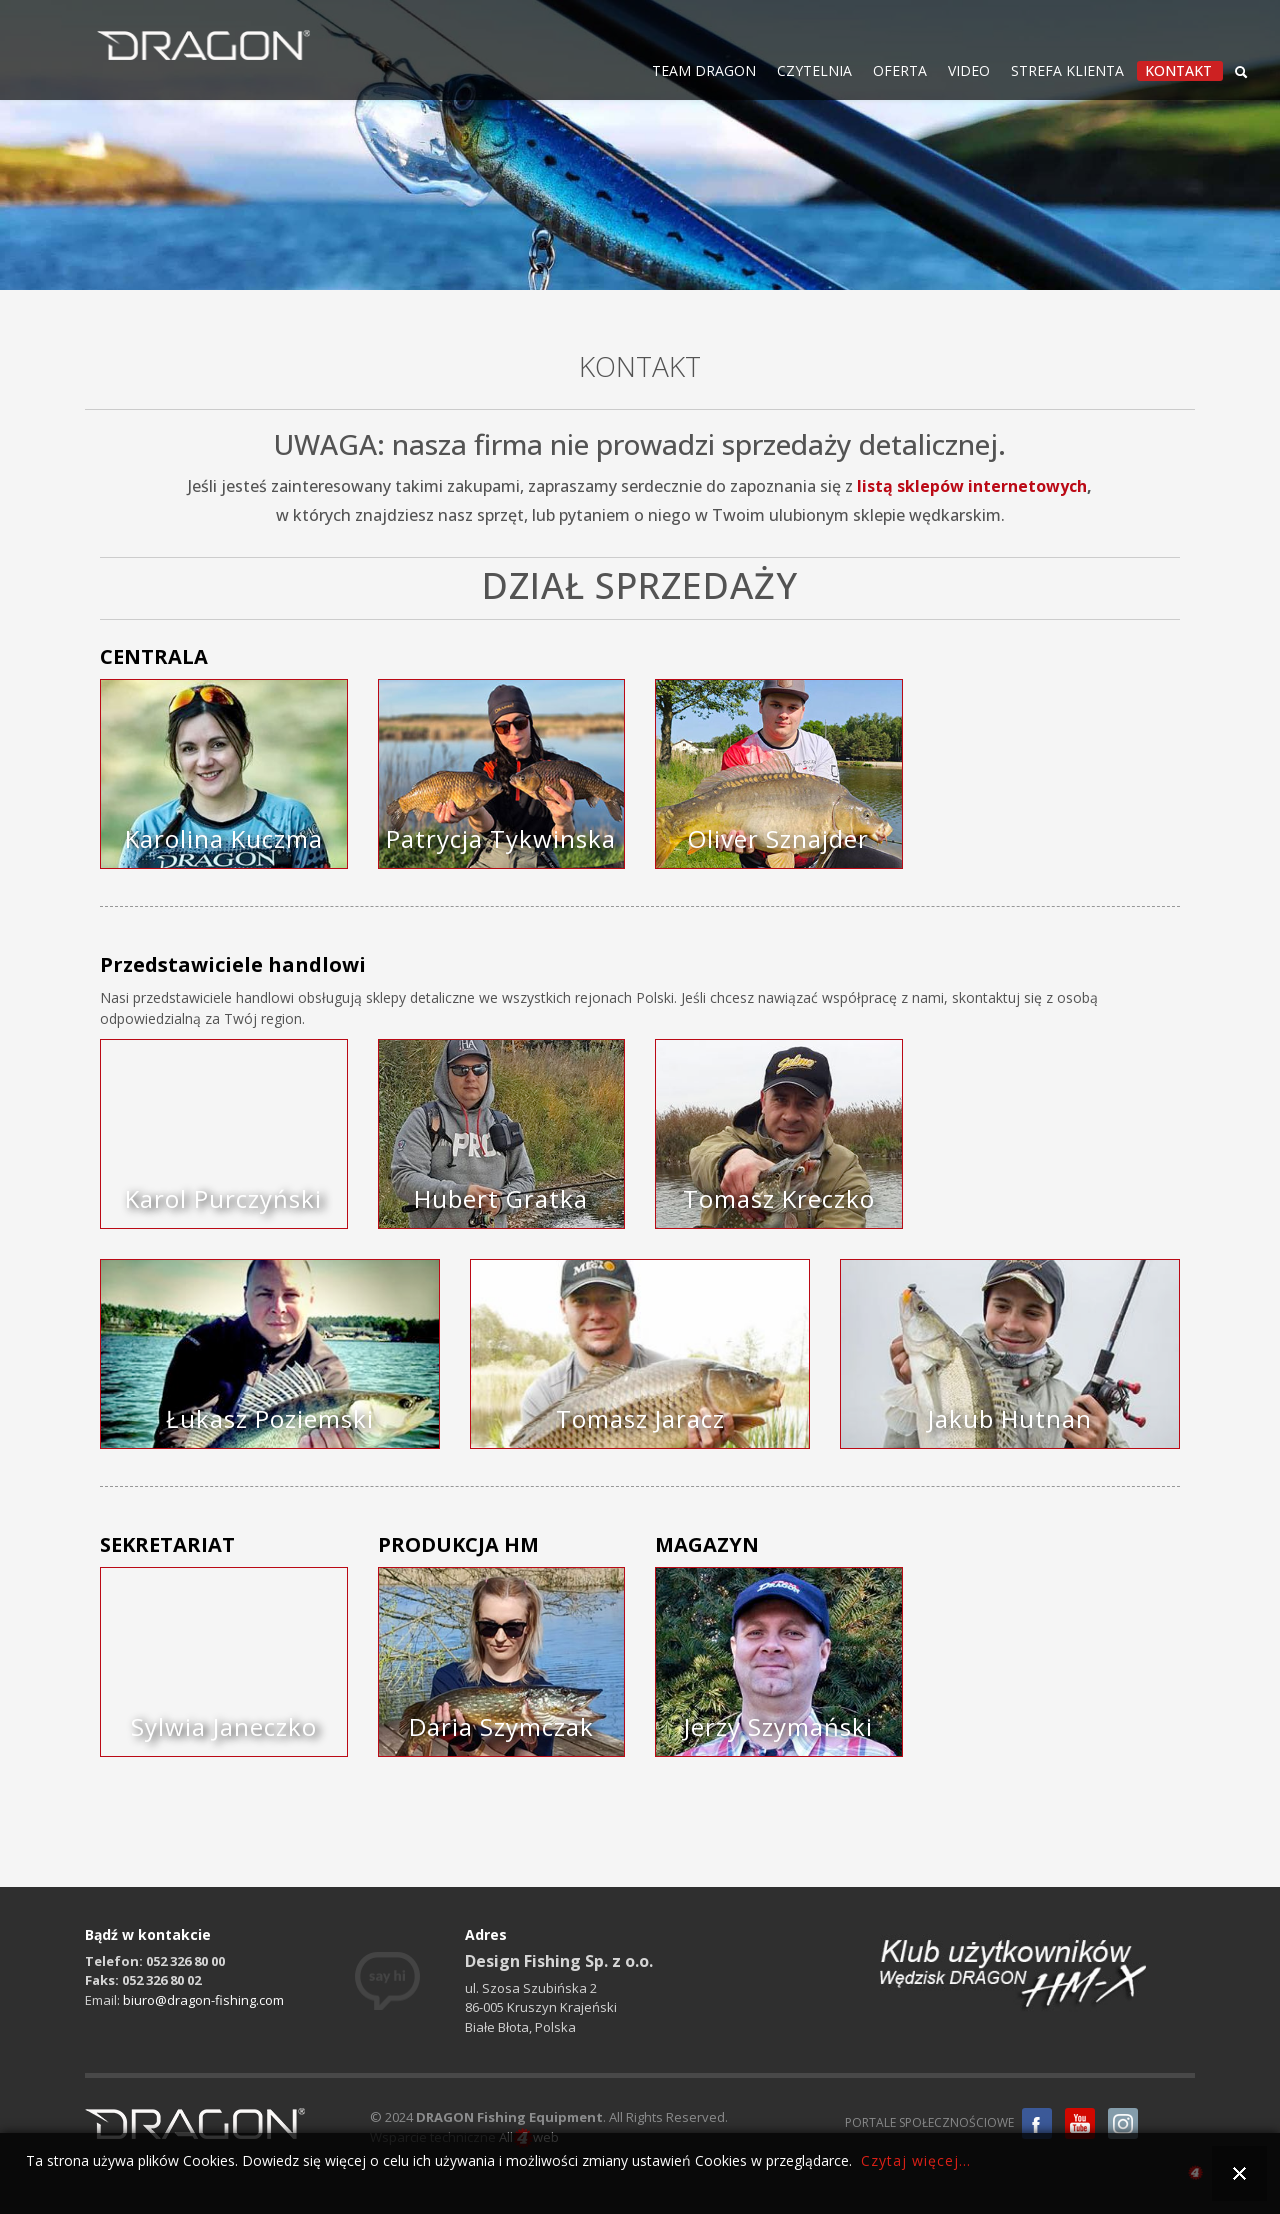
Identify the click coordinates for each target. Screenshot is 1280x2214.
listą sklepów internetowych (972, 486)
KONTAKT (1178, 70)
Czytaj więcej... (916, 2160)
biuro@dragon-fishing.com (203, 2000)
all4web (1195, 2175)
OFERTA (900, 70)
